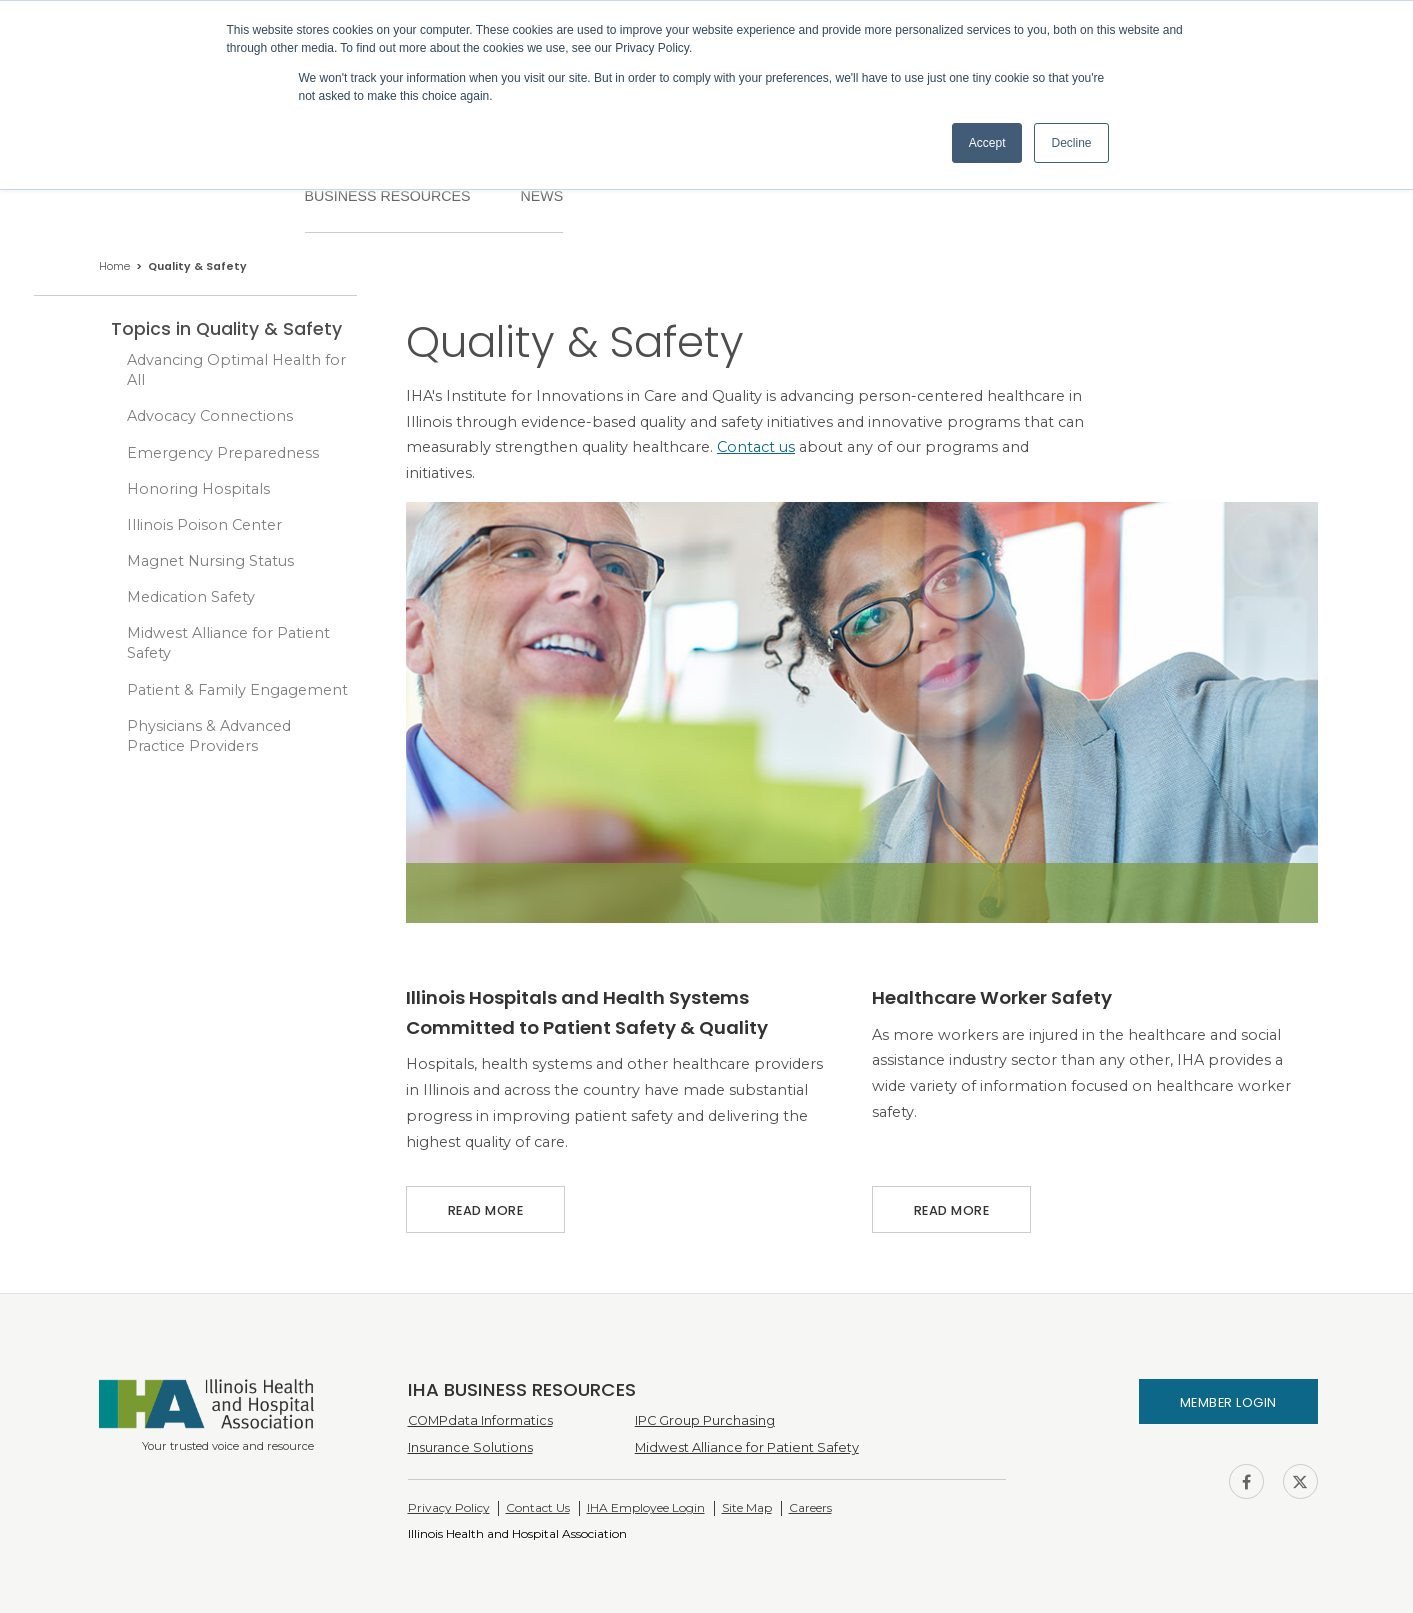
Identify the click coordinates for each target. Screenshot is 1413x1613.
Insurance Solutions (470, 1447)
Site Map (747, 1507)
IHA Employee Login (646, 1507)
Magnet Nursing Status (210, 561)
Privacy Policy (449, 1507)
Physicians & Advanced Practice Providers (209, 736)
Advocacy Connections (210, 416)
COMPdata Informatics (480, 1420)
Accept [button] (987, 143)
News (541, 196)
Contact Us (538, 1507)
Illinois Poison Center (204, 525)
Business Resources (388, 196)
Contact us (756, 447)
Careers (810, 1507)
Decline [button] (1071, 143)
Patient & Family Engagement (237, 690)
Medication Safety (191, 597)
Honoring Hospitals (198, 489)
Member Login (1228, 1402)
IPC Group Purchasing (705, 1420)
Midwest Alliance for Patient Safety (228, 643)
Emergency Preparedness (223, 453)
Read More (485, 1202)
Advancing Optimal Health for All (236, 370)
